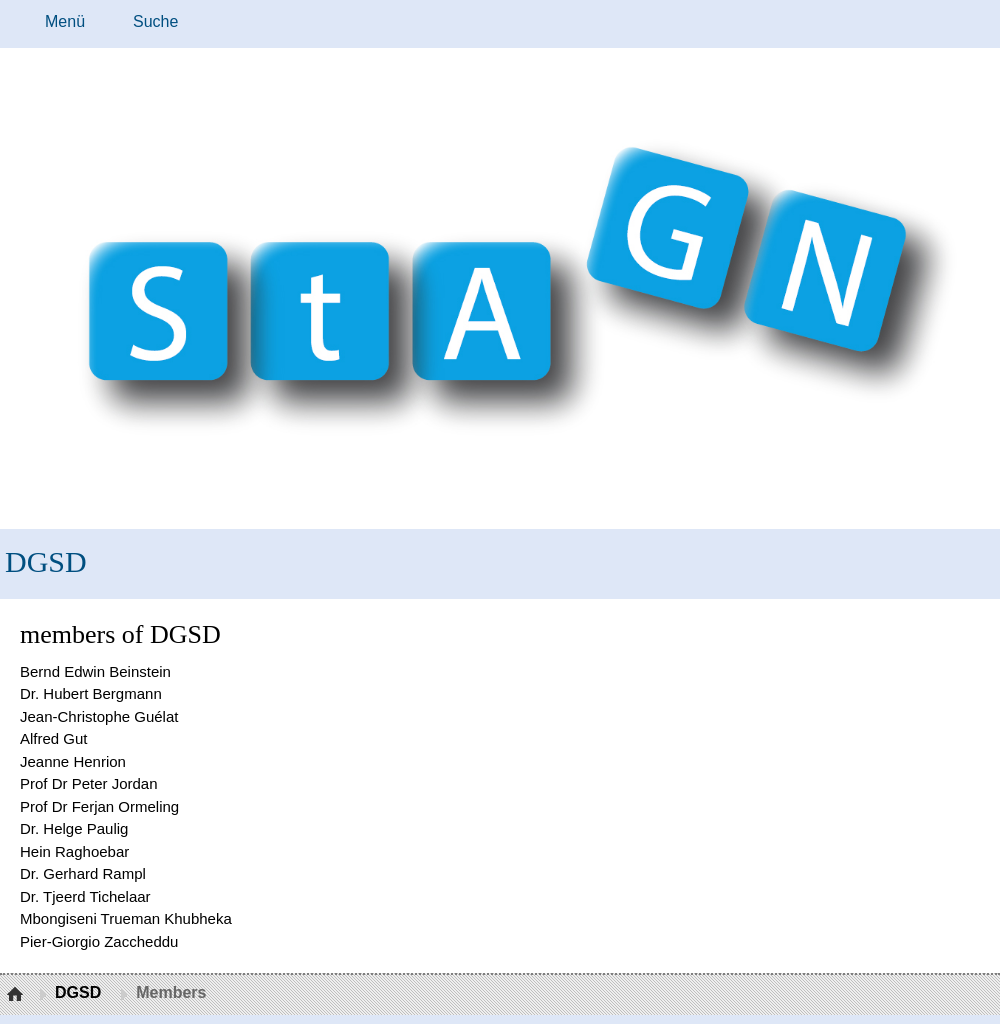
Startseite (17, 995)
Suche (155, 21)
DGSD (46, 561)
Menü (65, 21)
